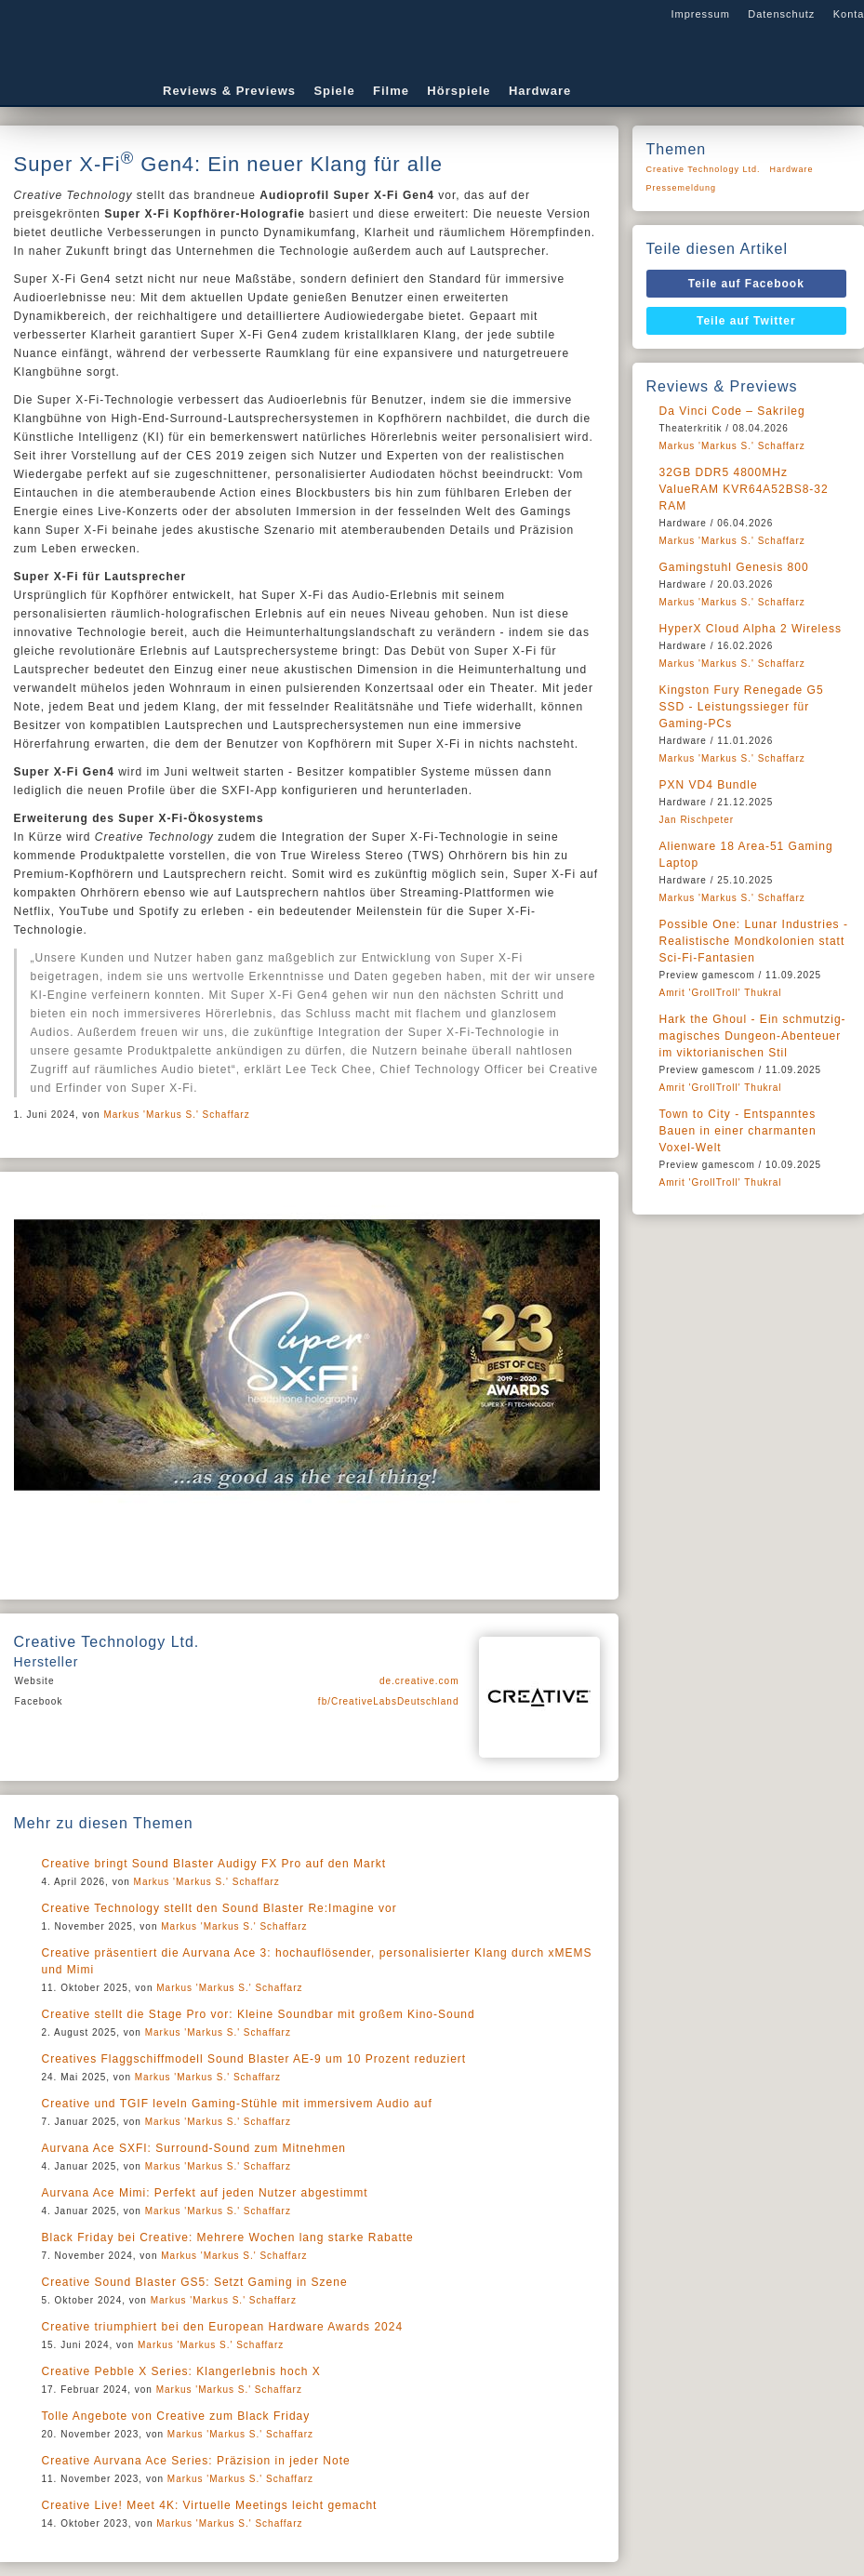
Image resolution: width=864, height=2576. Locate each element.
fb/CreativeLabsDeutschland (388, 1701)
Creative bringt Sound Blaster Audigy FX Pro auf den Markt (214, 1863)
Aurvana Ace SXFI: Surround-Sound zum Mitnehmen (194, 2148)
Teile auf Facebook (746, 283)
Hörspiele (458, 91)
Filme (391, 91)
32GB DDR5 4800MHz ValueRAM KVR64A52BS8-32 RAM (744, 489)
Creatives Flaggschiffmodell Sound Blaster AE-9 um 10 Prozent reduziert (254, 2058)
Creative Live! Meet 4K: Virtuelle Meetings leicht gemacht (210, 2505)
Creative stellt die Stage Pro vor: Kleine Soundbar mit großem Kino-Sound (258, 2014)
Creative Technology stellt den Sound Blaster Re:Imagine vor (219, 1908)
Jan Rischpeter (697, 820)
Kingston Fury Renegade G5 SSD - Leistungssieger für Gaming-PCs (741, 707)
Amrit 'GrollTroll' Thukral (720, 993)
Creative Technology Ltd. (703, 169)
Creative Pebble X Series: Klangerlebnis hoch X (181, 2371)
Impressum (700, 14)
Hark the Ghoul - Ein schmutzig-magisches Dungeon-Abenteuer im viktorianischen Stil (752, 1036)
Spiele (333, 91)
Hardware (540, 91)
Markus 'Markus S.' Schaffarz (176, 1114)
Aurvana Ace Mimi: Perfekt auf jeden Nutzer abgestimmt (205, 2192)
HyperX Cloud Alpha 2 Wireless (750, 628)
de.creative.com (419, 1681)
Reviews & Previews (229, 91)
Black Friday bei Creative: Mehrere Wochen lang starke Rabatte (228, 2237)
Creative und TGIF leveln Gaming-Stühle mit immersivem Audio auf (237, 2103)
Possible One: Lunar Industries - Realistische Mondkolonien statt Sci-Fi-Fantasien (753, 941)
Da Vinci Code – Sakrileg (732, 411)
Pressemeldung (681, 188)
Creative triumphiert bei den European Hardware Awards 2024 (223, 2326)
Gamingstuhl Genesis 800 (734, 567)
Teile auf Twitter (746, 320)
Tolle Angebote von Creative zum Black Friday (176, 2416)
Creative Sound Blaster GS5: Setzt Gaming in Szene (195, 2282)
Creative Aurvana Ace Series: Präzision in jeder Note (196, 2460)
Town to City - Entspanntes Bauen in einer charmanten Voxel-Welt (738, 1131)
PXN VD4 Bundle (708, 784)
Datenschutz (781, 14)
